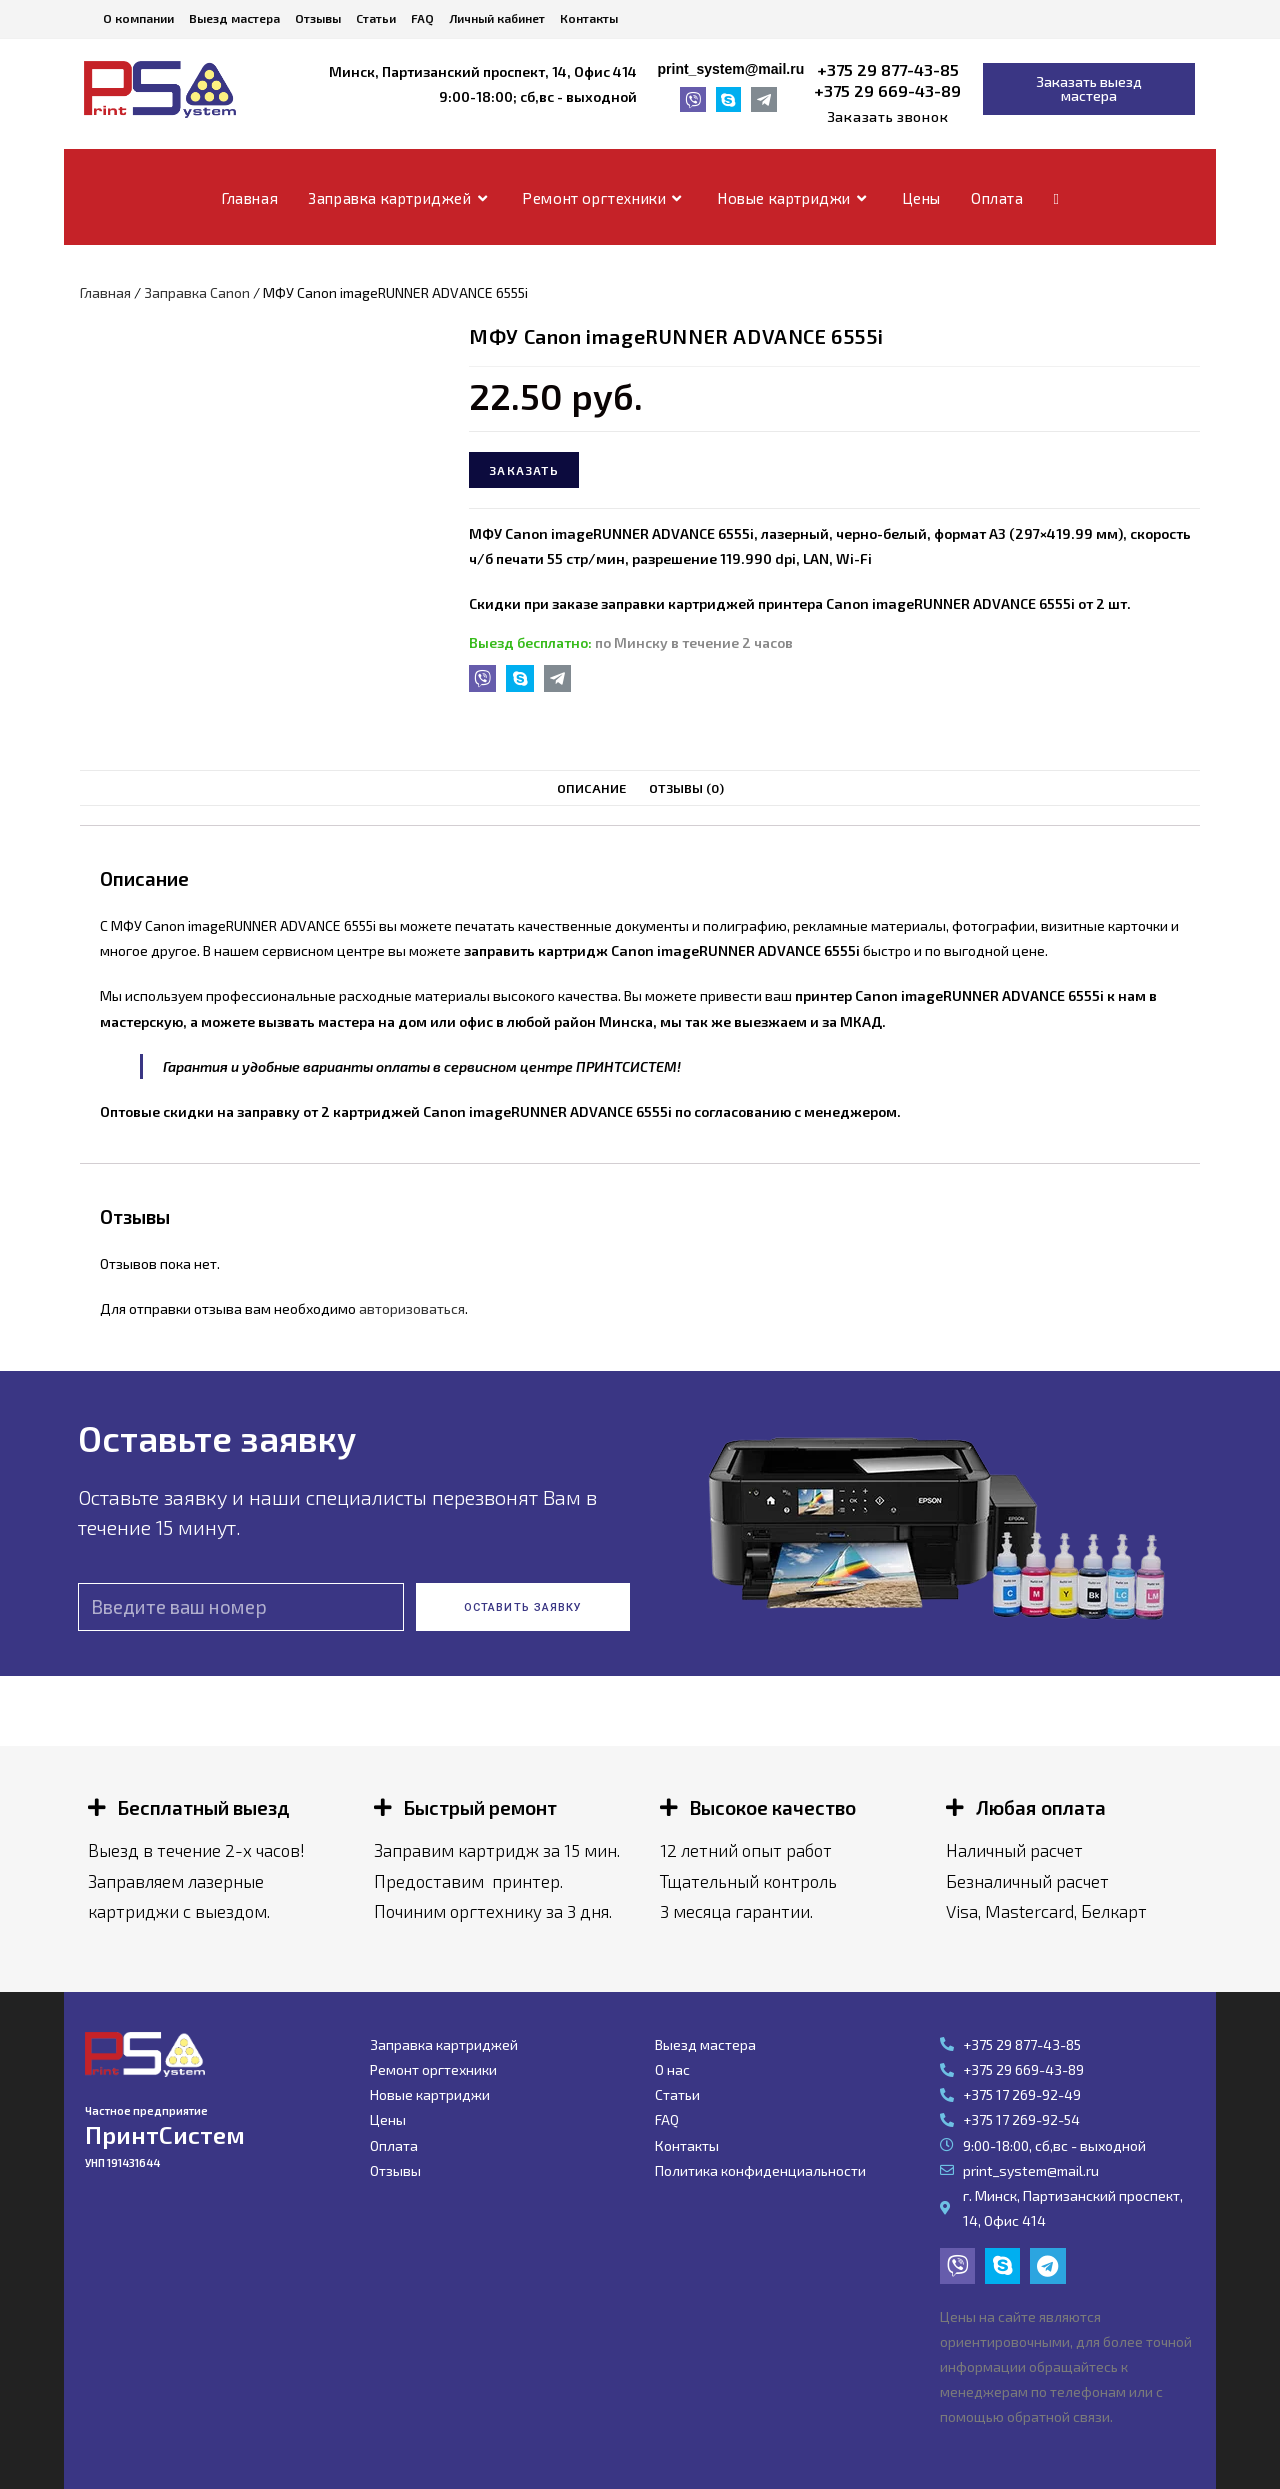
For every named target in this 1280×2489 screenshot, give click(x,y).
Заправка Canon (197, 292)
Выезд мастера (234, 18)
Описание (592, 788)
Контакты (589, 18)
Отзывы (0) (686, 788)
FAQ (422, 18)
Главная (105, 292)
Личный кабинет (497, 18)
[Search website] (1056, 198)
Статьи (376, 18)
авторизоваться (412, 1308)
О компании (138, 18)
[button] (888, 117)
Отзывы (318, 18)
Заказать (524, 470)
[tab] (592, 788)
